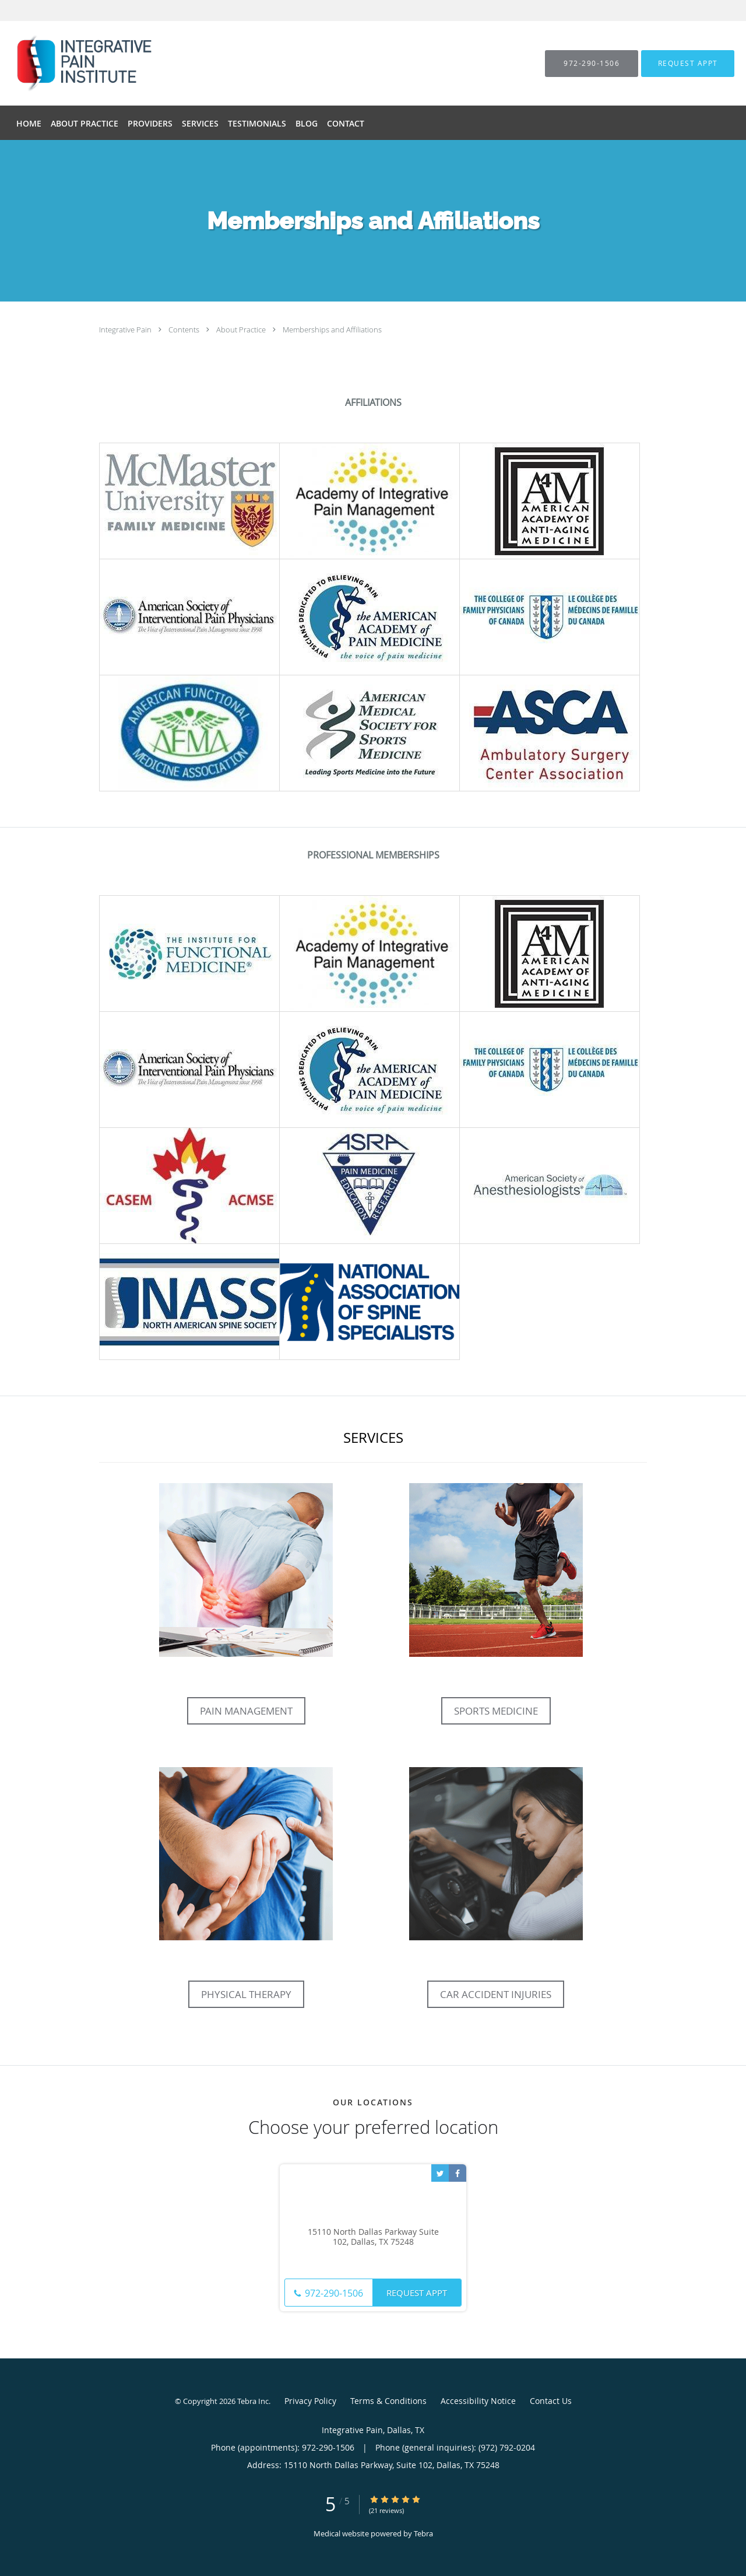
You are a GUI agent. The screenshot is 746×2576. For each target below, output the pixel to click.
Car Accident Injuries (495, 1994)
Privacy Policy (310, 2400)
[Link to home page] (62, 63)
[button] (687, 63)
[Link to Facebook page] (457, 2173)
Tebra (423, 2533)
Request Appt (416, 2292)
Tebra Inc (253, 2401)
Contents (184, 329)
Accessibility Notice (478, 2400)
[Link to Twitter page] (440, 2173)
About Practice (242, 329)
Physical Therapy (246, 1994)
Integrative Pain (126, 329)
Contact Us (551, 2400)
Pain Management (246, 1711)
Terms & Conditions (388, 2400)
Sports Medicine (496, 1711)
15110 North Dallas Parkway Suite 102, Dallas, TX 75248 (373, 2237)
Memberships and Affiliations (332, 329)
